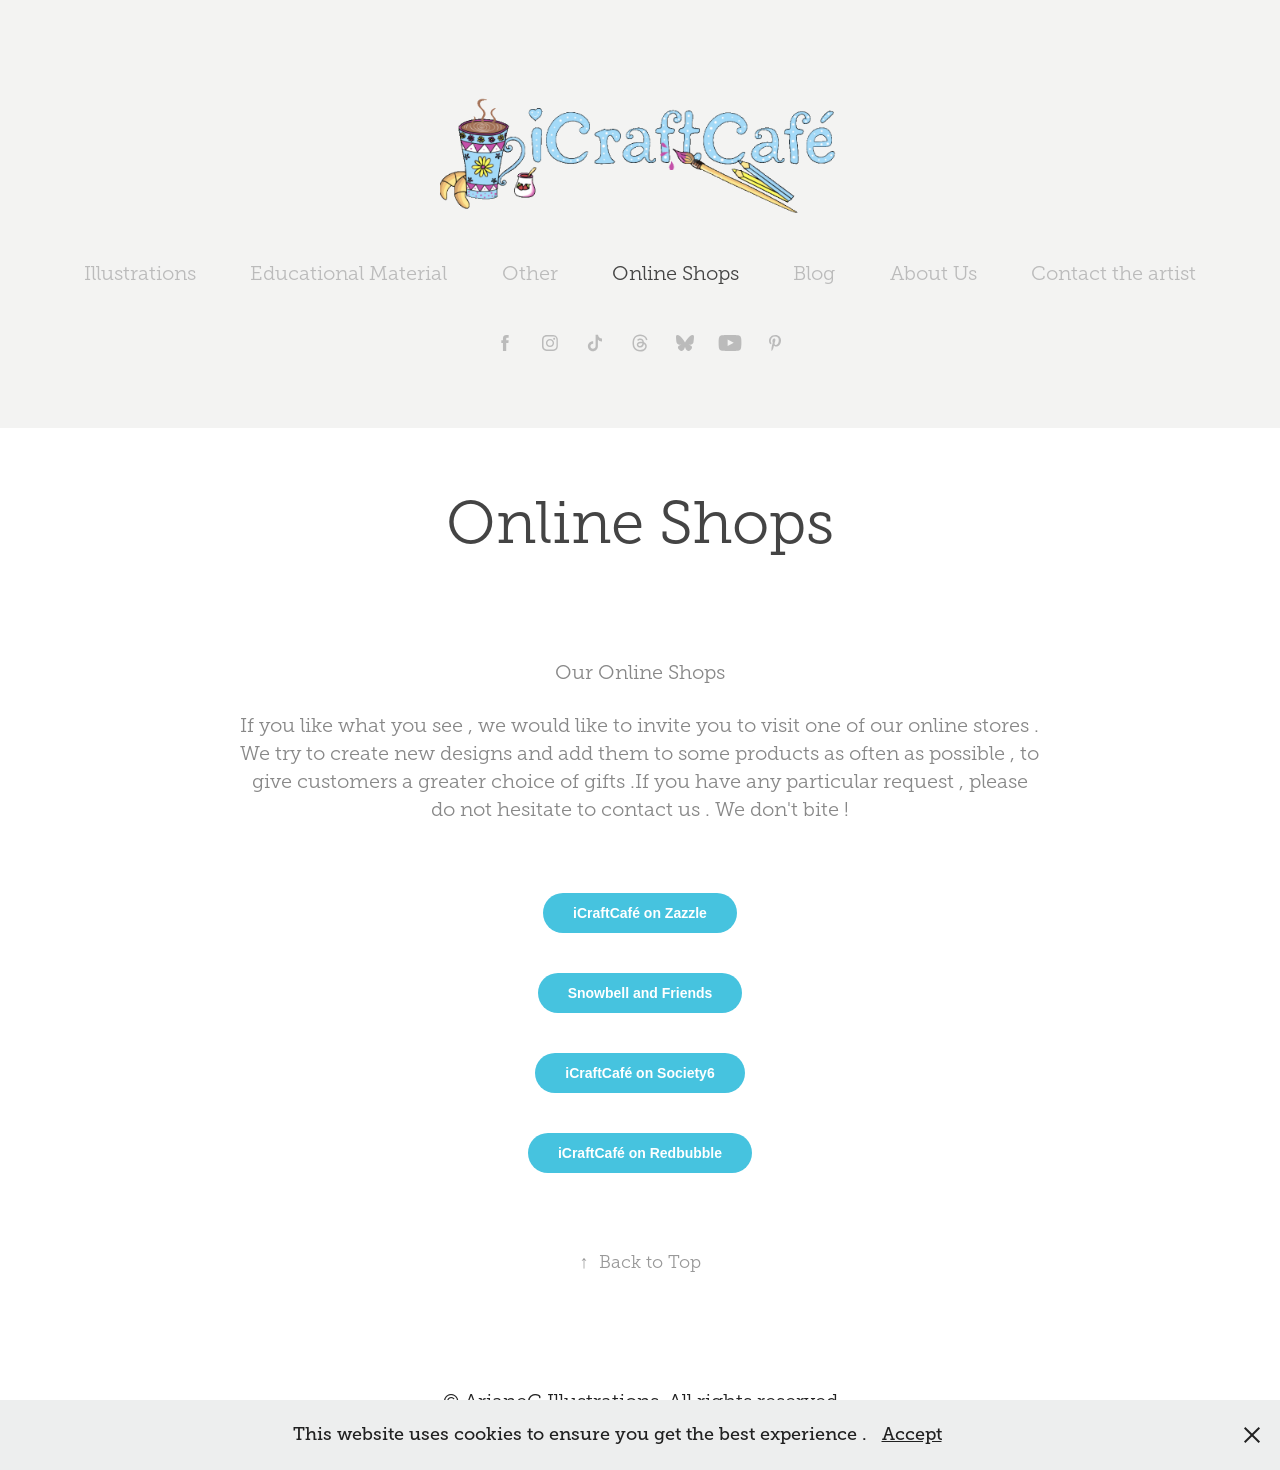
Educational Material (348, 273)
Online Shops (675, 273)
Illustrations (140, 273)
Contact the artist (1113, 273)
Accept (912, 1434)
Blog (814, 273)
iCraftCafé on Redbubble (640, 1153)
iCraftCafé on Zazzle (640, 913)
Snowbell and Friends (640, 993)
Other (530, 273)
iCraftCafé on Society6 (639, 1073)
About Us (933, 273)
